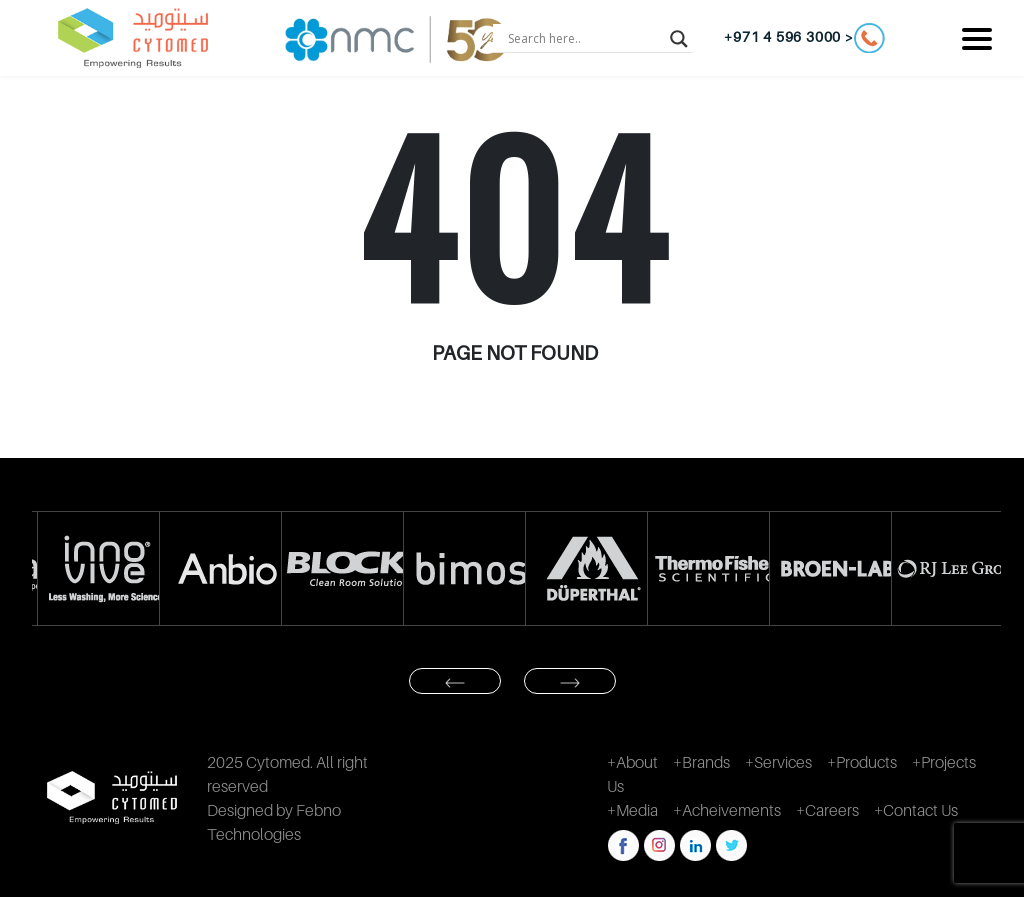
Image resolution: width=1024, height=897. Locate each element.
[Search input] (584, 38)
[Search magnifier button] (679, 38)
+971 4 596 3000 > (804, 38)
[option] (93, 568)
